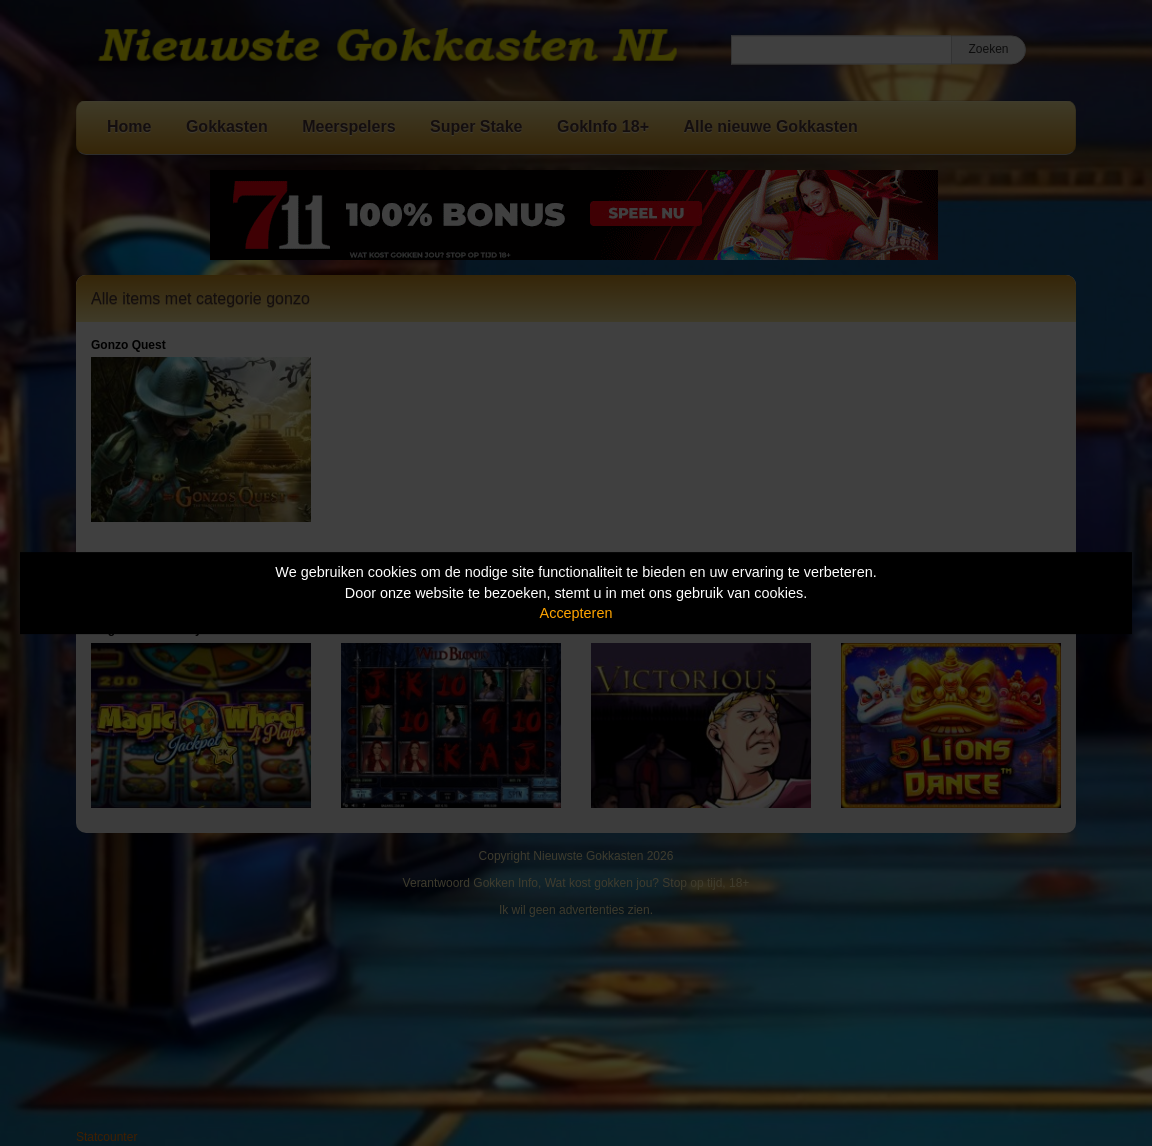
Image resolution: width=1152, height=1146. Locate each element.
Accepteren (576, 613)
